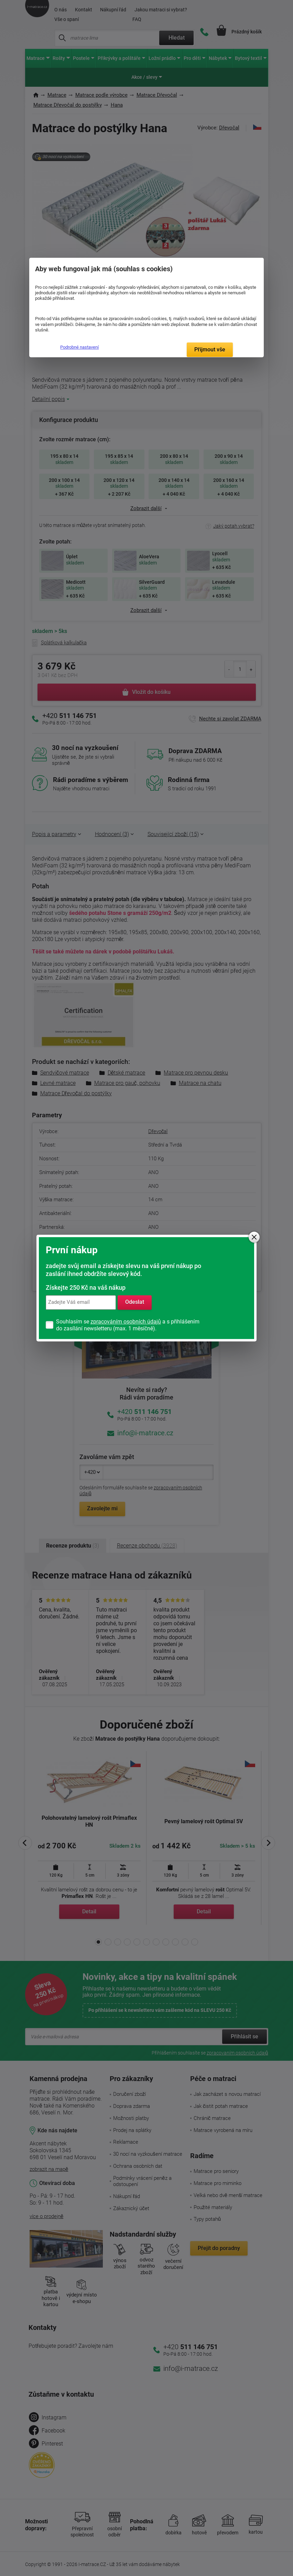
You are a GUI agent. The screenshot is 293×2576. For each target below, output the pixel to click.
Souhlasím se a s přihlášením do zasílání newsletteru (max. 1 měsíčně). (127, 1325)
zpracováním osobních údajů (125, 1321)
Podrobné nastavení (79, 347)
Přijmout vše (209, 349)
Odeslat (134, 1302)
